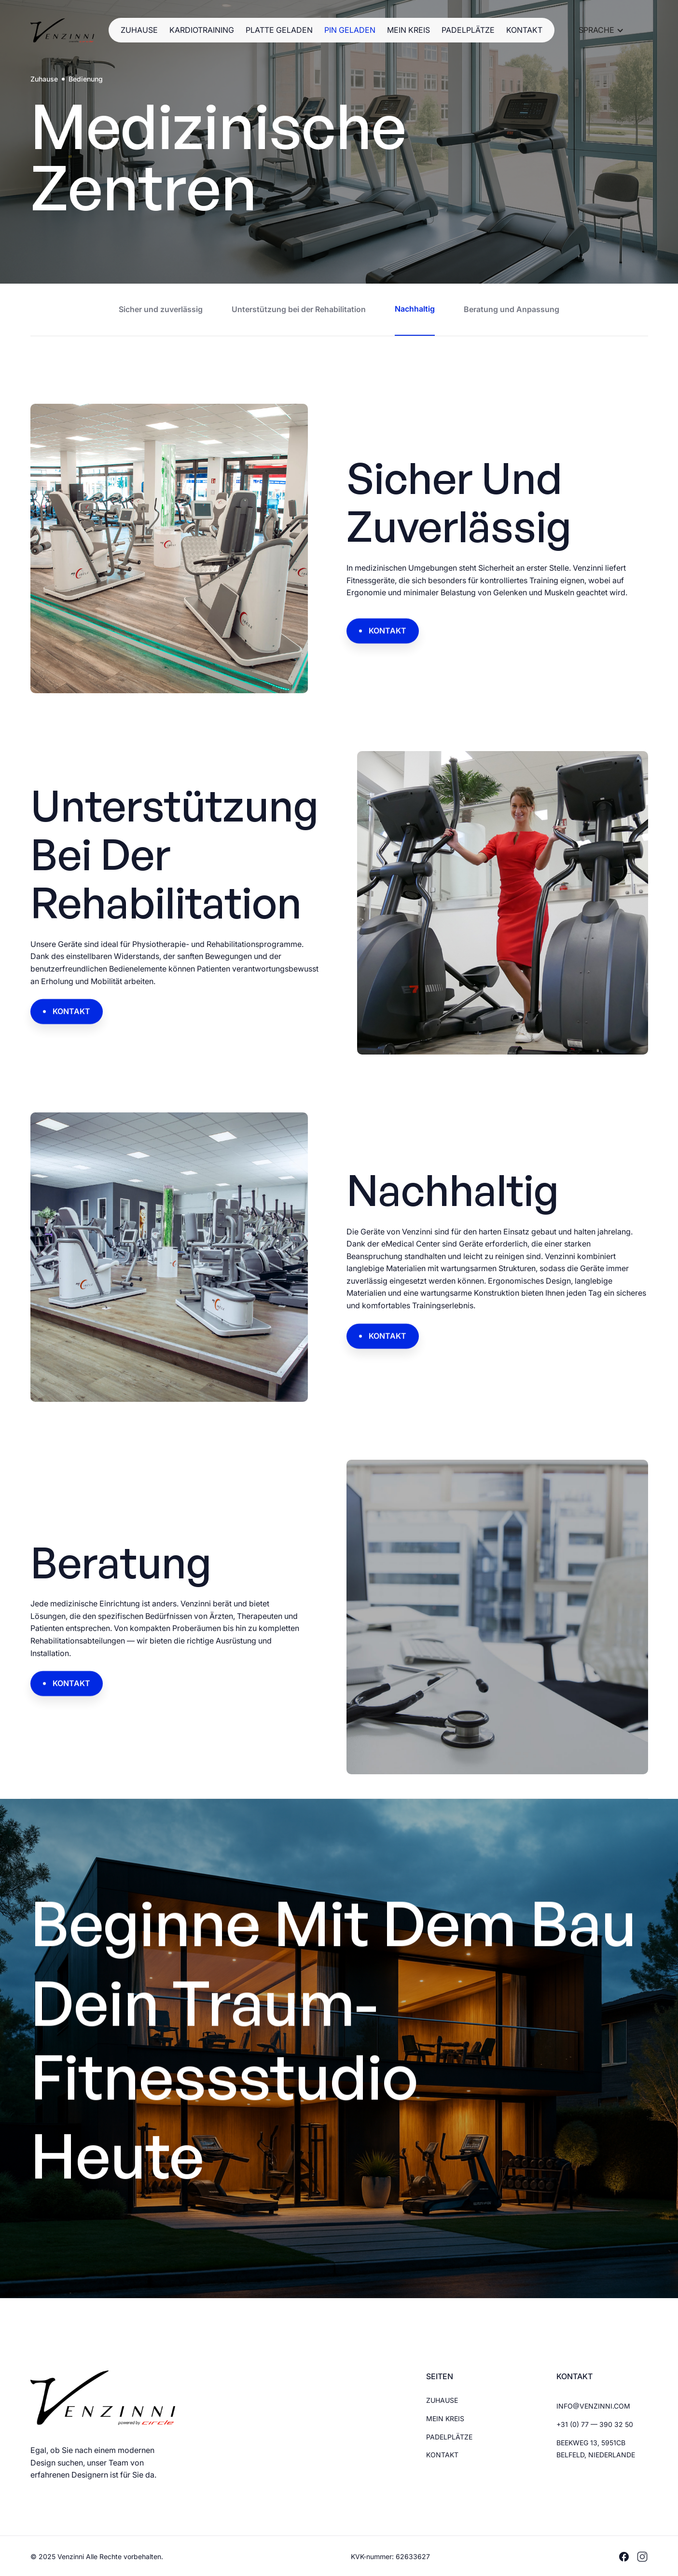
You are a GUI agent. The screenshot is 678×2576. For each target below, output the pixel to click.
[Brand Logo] (62, 30)
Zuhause (44, 79)
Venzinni (71, 2556)
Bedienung (86, 79)
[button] (601, 30)
